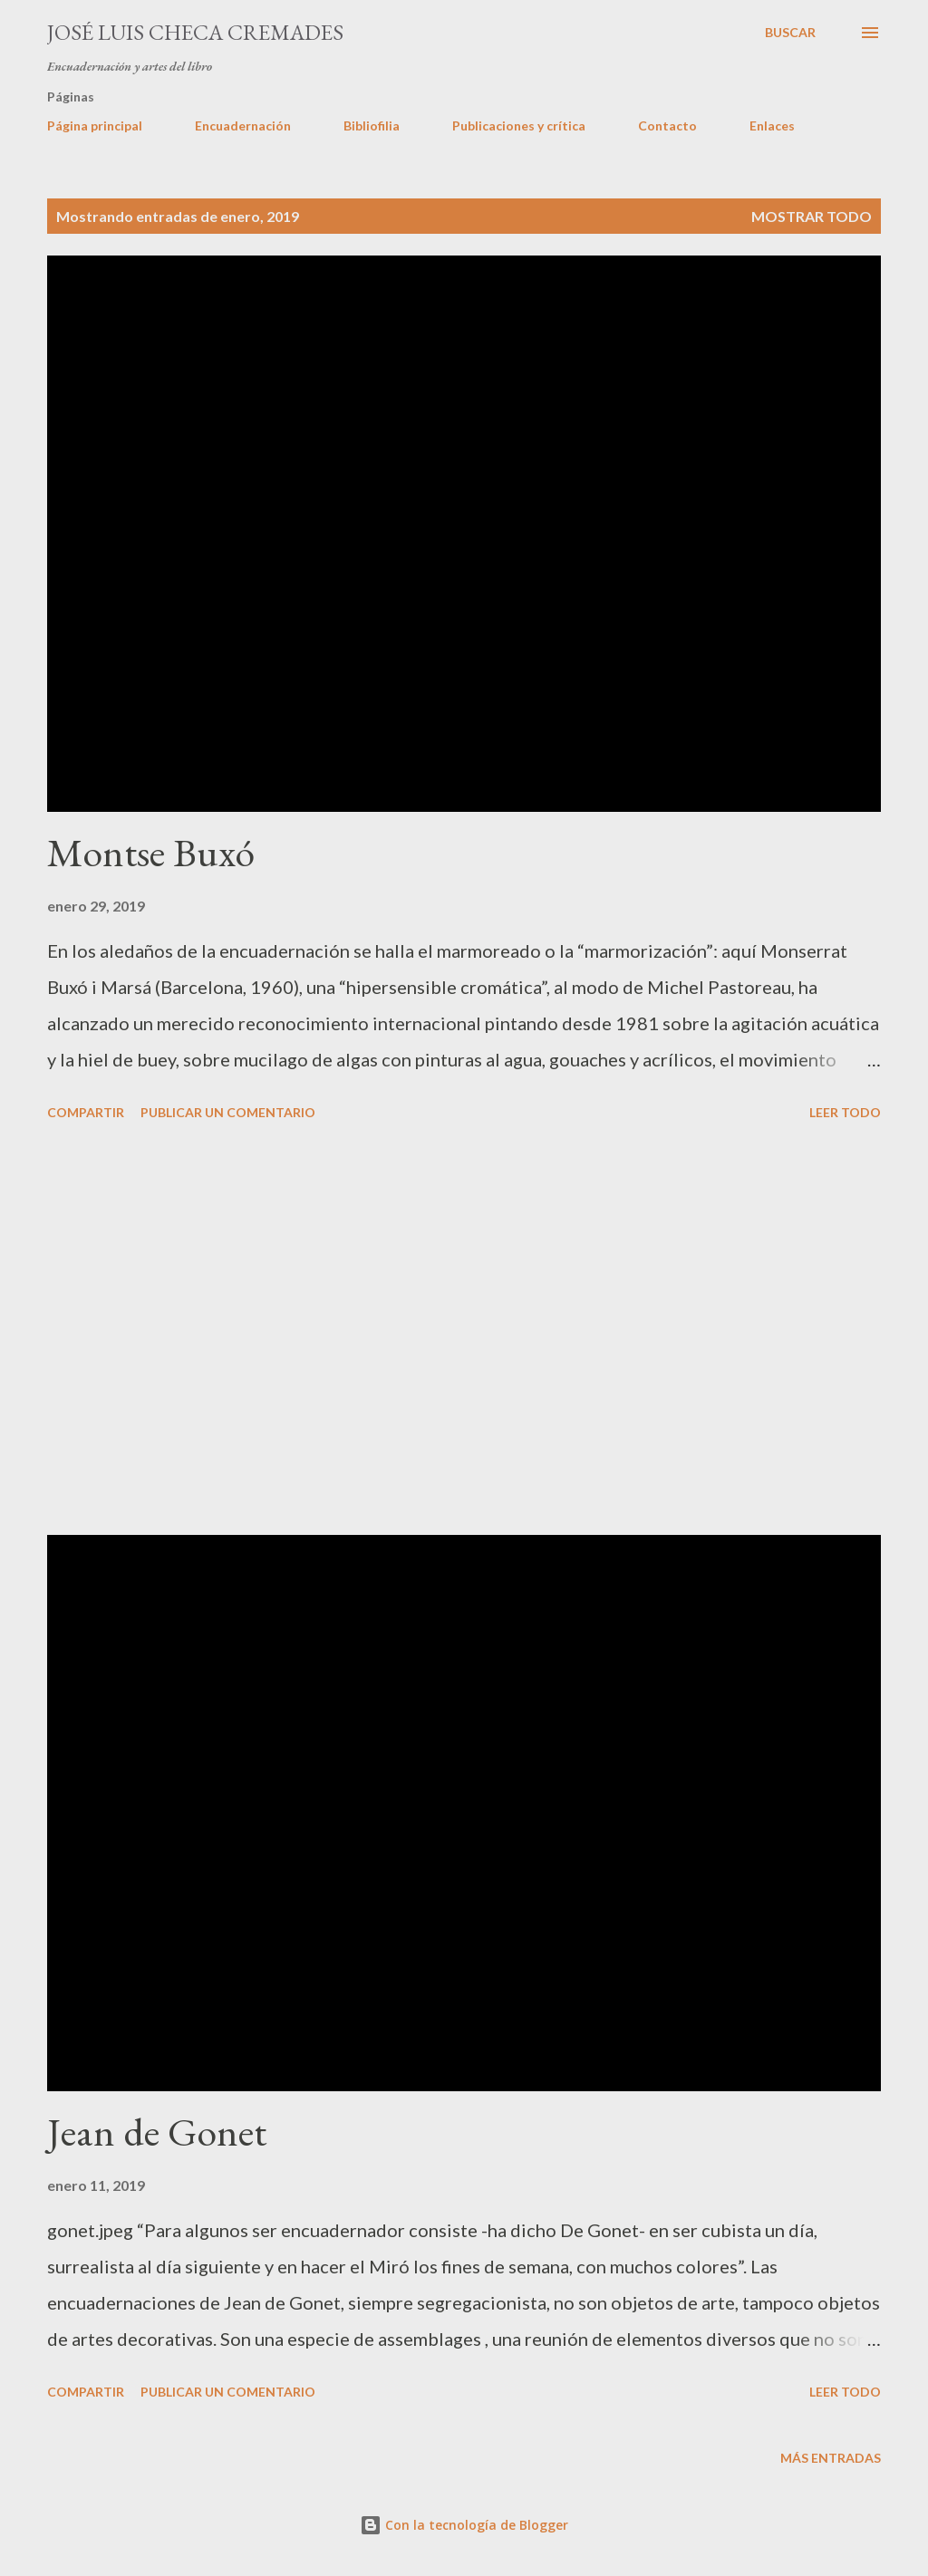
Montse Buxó (151, 852)
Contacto (667, 125)
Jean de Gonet (156, 2131)
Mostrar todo (811, 216)
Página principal (94, 125)
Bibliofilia (371, 125)
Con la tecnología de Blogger (464, 2524)
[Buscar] (790, 32)
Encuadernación (243, 125)
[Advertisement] (464, 1331)
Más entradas (830, 2457)
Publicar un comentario (227, 1112)
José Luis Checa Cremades (195, 32)
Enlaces (772, 125)
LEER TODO (845, 1112)
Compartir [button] (85, 1112)
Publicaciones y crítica (518, 125)
